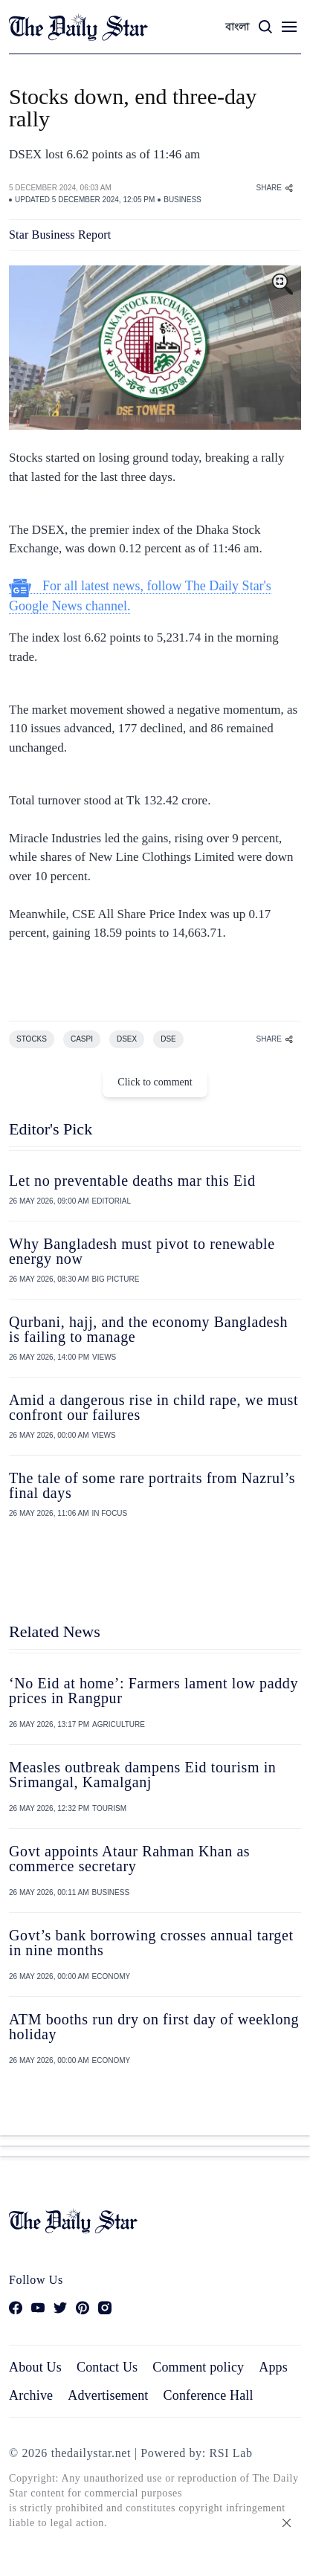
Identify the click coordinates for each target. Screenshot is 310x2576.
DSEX (127, 1039)
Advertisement (108, 2395)
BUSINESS (182, 200)
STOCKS (31, 1039)
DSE (168, 1039)
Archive (31, 2395)
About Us (35, 2367)
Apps (273, 2367)
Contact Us (107, 2367)
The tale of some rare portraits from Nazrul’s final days (152, 1485)
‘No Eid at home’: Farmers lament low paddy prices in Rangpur (153, 1690)
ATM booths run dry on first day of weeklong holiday (154, 2026)
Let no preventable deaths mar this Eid (132, 1180)
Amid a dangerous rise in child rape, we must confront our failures (153, 1407)
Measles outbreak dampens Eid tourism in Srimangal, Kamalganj (142, 1774)
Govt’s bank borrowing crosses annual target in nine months (151, 1942)
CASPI (82, 1039)
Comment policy (198, 2367)
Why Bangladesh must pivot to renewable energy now (142, 1251)
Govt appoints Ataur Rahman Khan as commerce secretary (129, 1858)
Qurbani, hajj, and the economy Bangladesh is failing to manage (148, 1329)
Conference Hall (209, 2395)
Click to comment (154, 1082)
